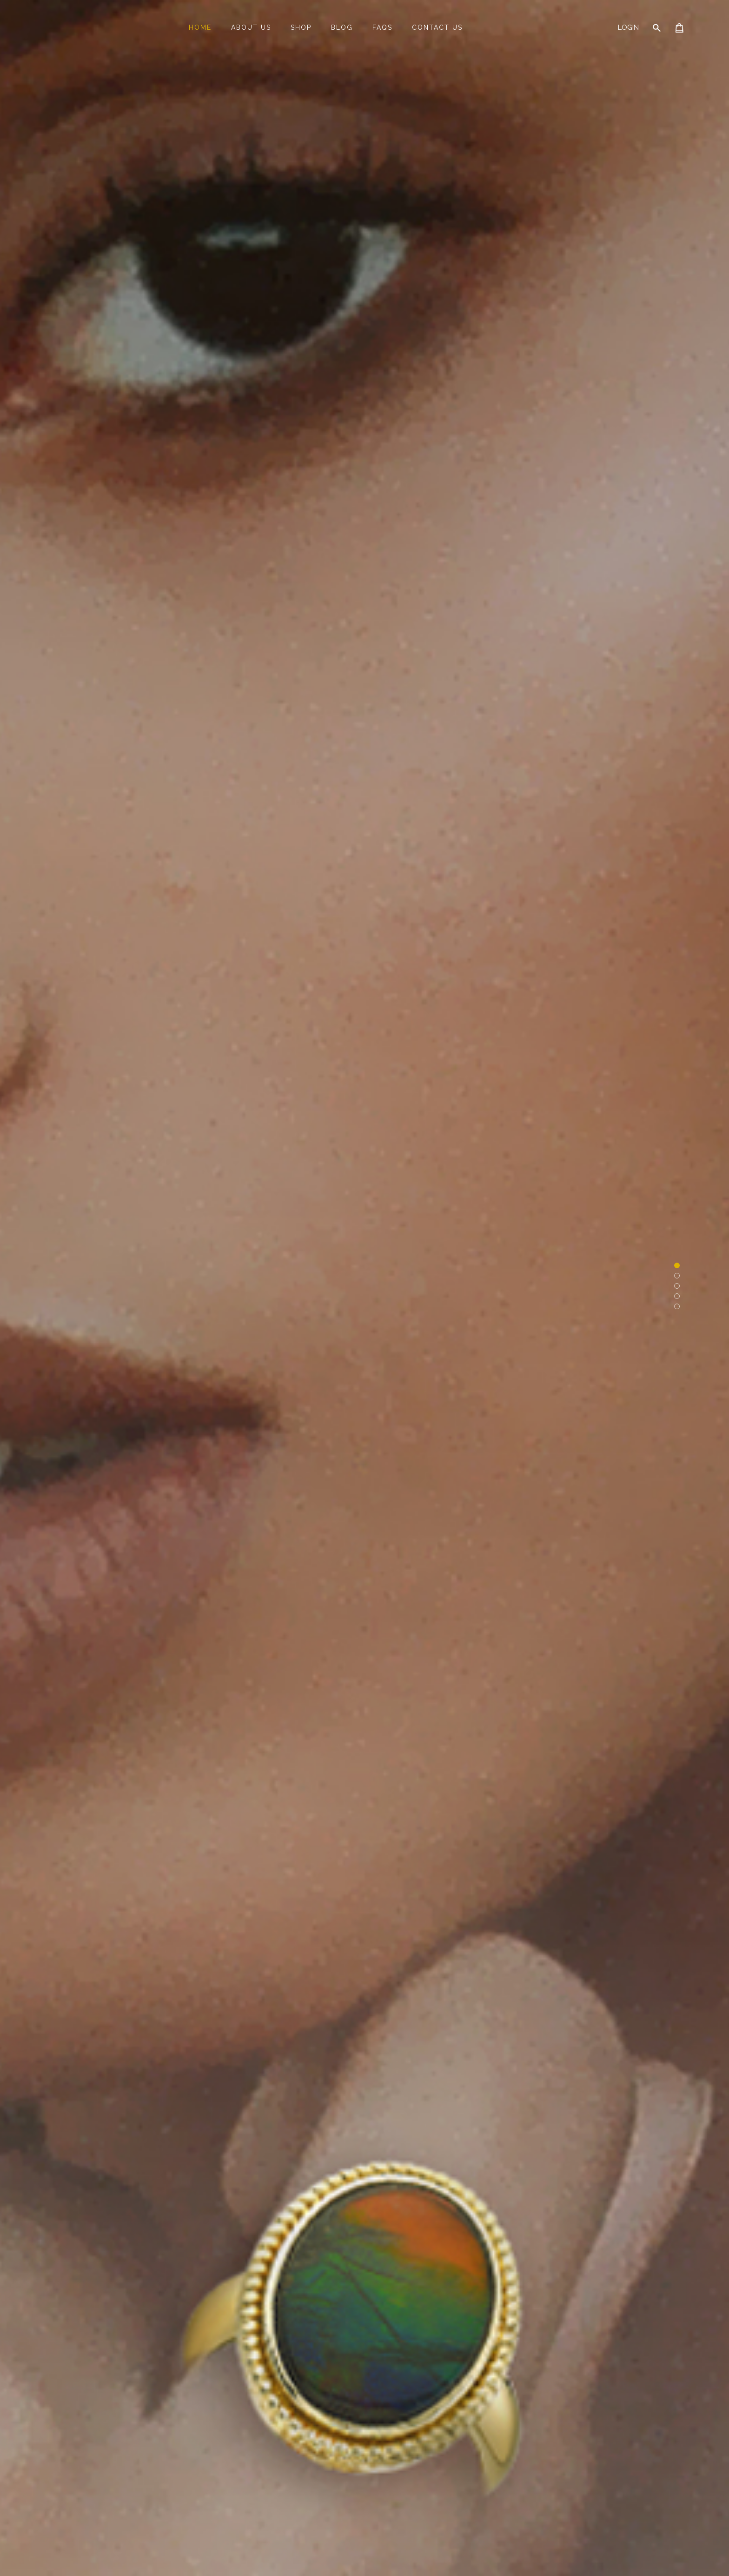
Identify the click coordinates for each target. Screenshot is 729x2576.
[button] (677, 1265)
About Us (251, 27)
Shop (301, 27)
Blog (342, 27)
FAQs (382, 27)
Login (628, 27)
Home (200, 27)
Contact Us (437, 27)
